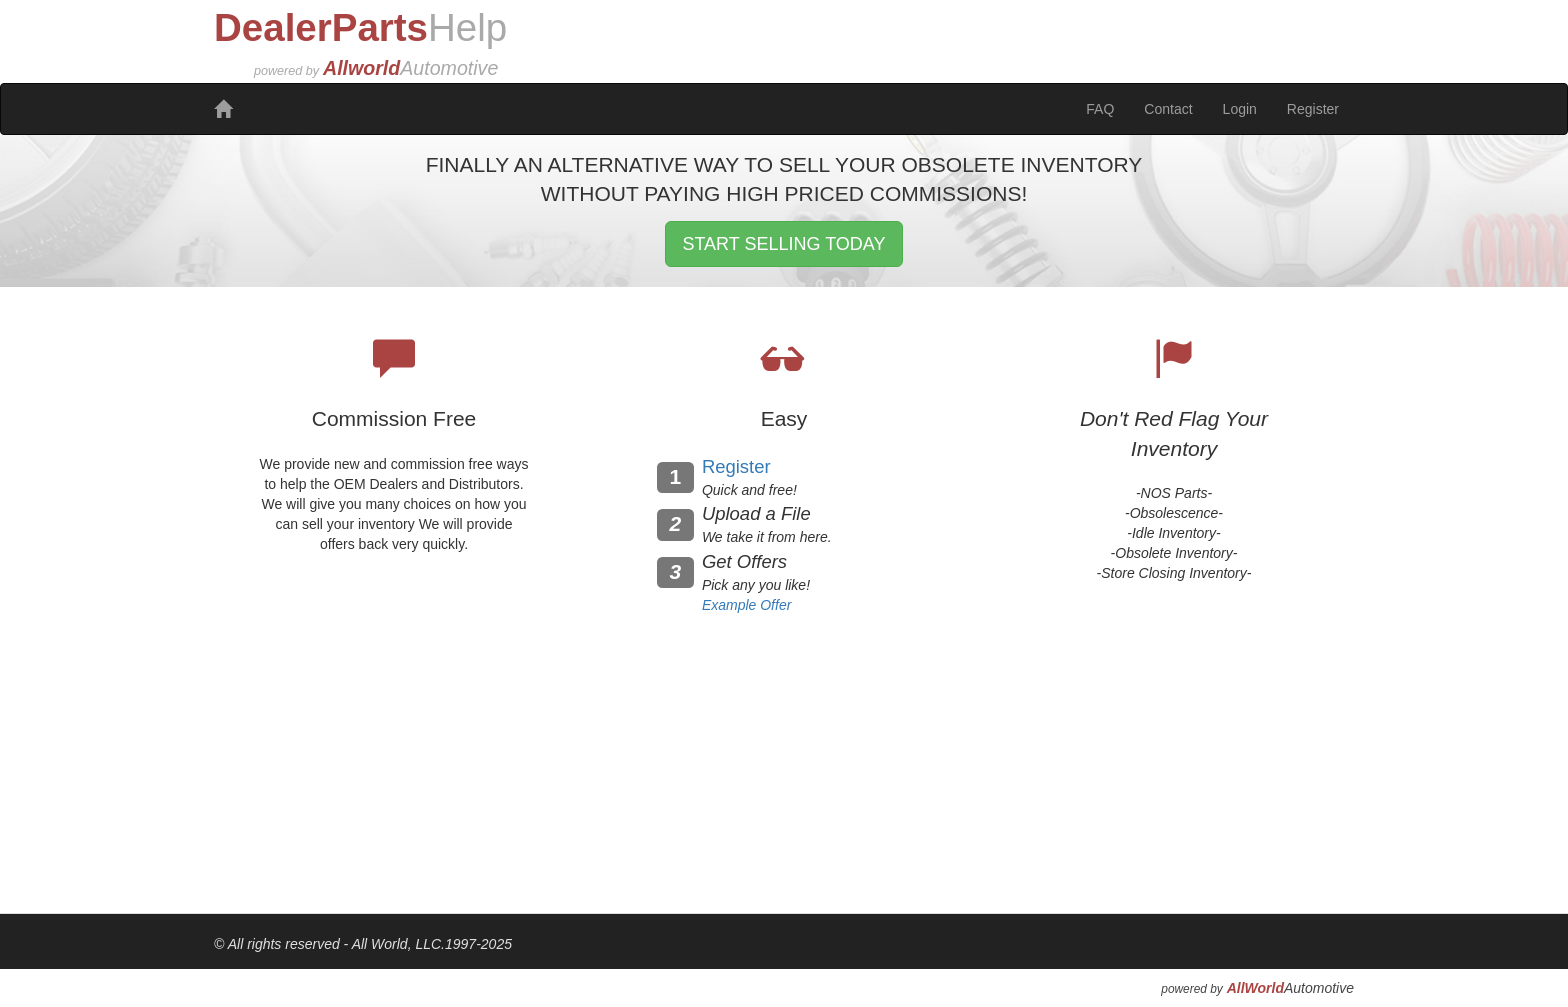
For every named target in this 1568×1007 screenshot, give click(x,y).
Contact (1168, 109)
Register (1313, 109)
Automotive (1290, 988)
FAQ (1100, 109)
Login (1240, 109)
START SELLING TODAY (783, 244)
